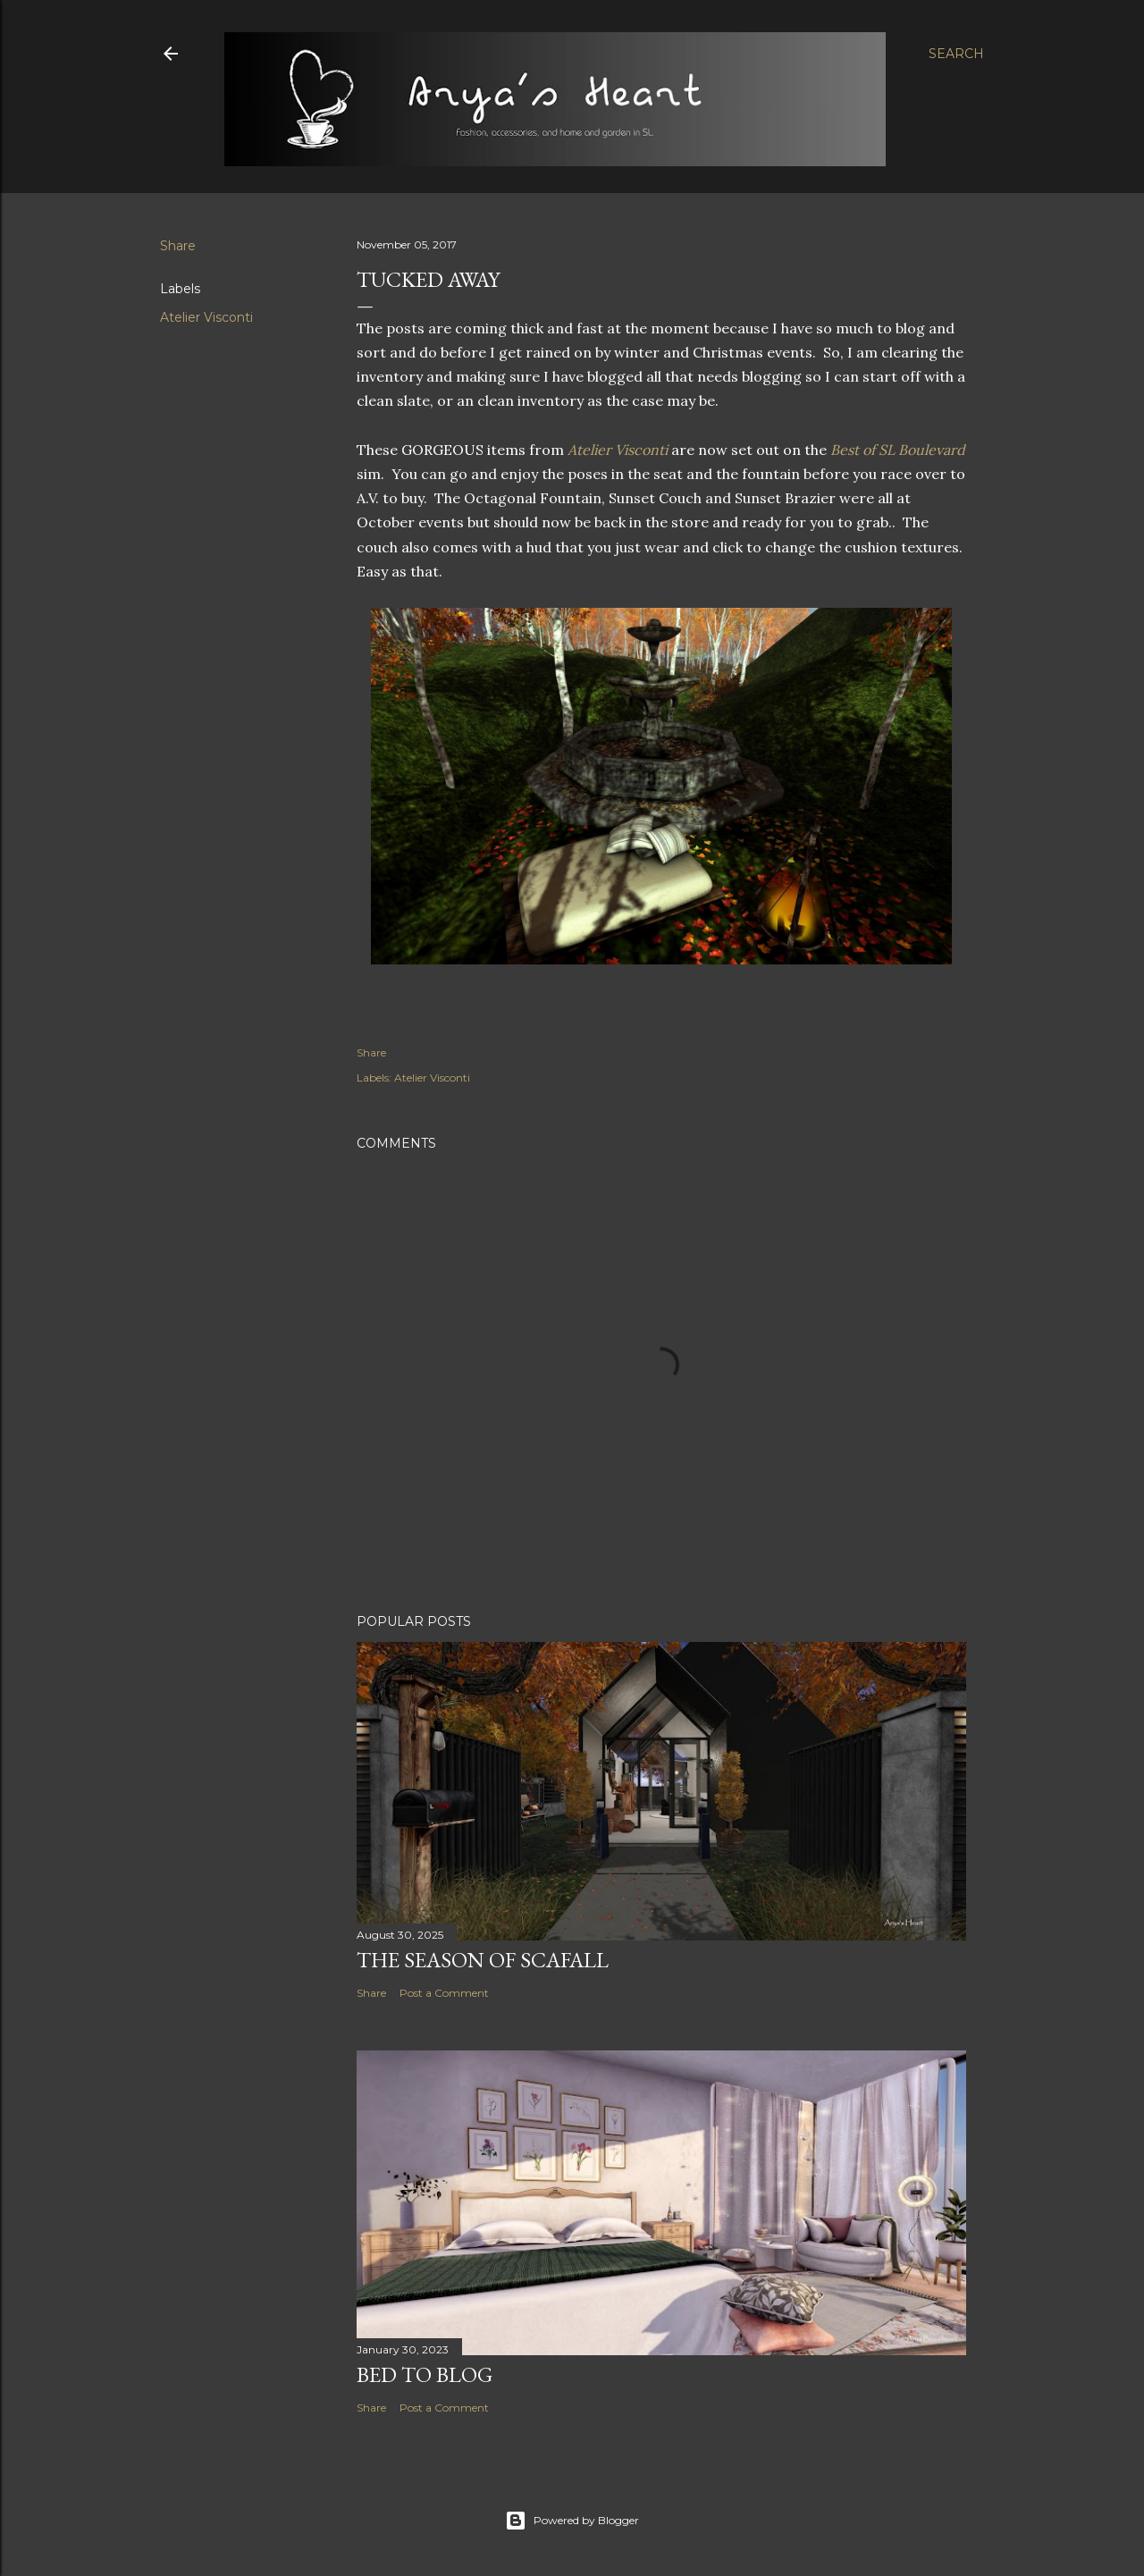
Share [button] (178, 246)
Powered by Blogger (572, 2520)
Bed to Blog (424, 2374)
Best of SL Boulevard (897, 450)
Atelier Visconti (206, 317)
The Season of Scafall (483, 1960)
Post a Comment (444, 1992)
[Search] (956, 53)
